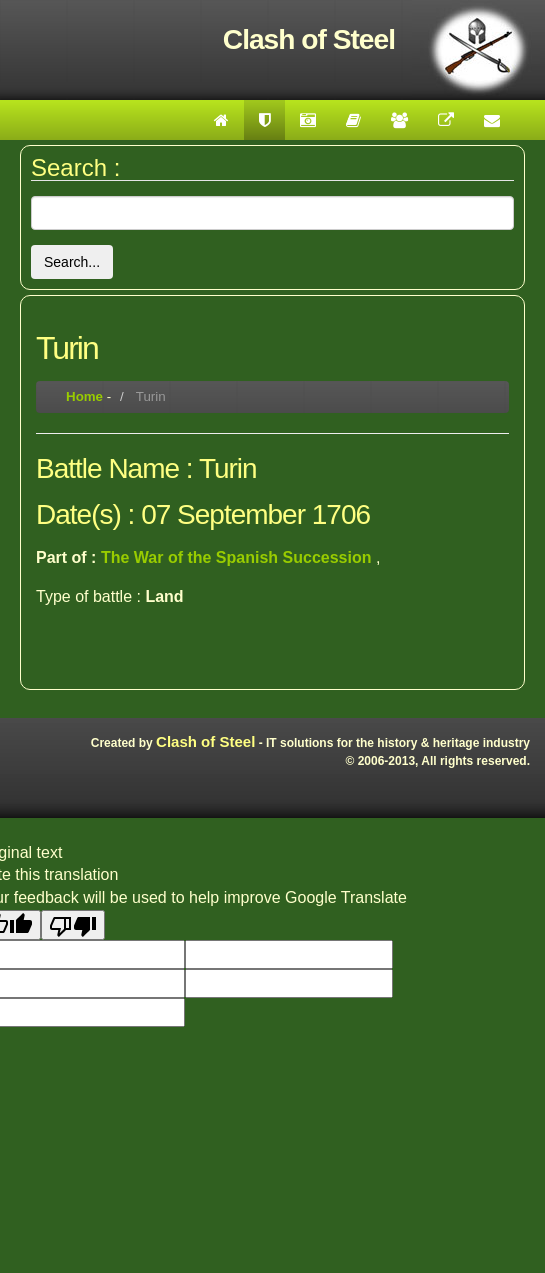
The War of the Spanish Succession (238, 557)
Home (84, 396)
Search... (72, 262)
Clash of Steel (205, 741)
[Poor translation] (73, 925)
